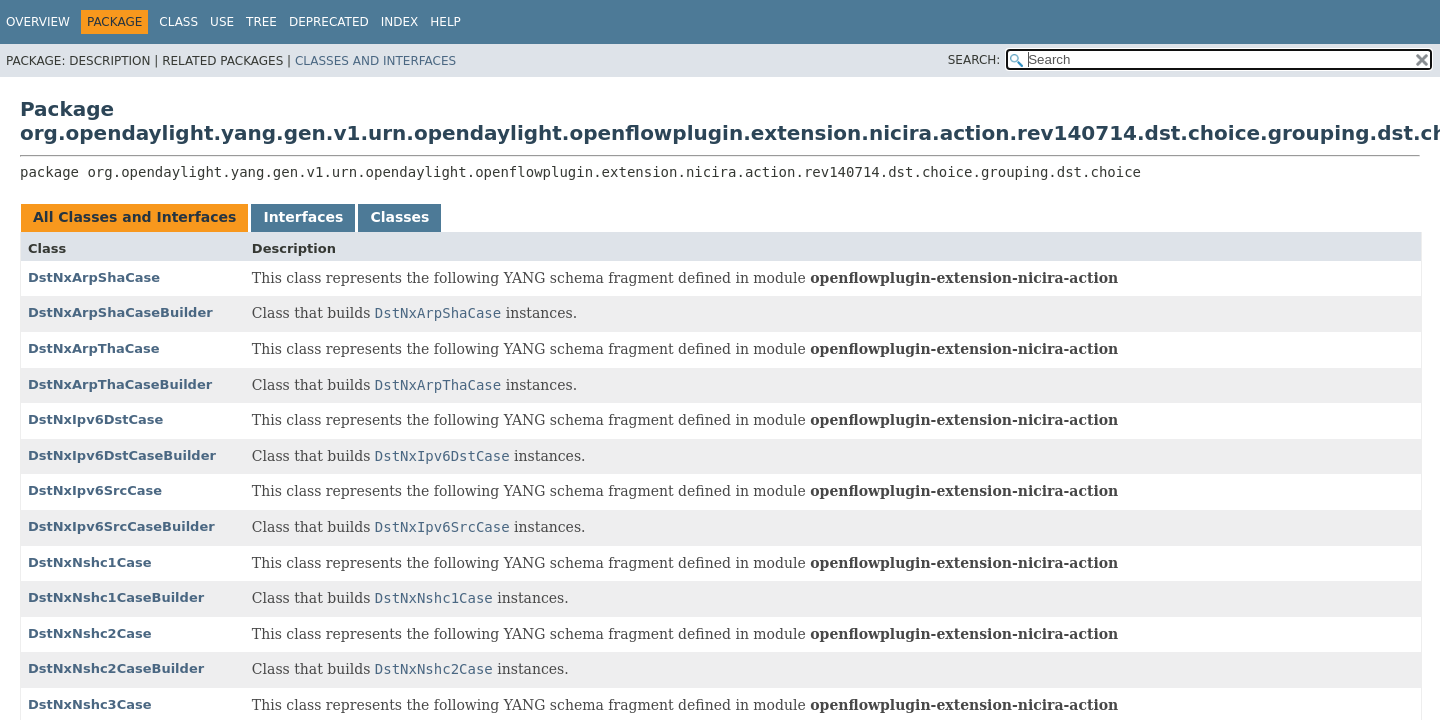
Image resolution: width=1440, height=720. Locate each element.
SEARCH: (974, 60)
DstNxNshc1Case (90, 562)
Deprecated (329, 22)
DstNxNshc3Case (90, 704)
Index (400, 22)
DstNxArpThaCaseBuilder (120, 384)
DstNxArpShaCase (94, 277)
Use (222, 22)
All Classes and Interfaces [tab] (134, 217)
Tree (261, 22)
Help (445, 22)
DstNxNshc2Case (90, 633)
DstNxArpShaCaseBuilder (120, 312)
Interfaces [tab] (303, 217)
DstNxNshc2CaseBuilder (116, 668)
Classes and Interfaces (375, 61)
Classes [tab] (399, 217)
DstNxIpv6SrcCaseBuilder (121, 526)
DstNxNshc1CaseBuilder (116, 597)
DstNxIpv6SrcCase (95, 490)
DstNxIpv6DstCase (95, 419)
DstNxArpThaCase (94, 348)
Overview (38, 22)
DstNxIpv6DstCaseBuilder (122, 455)
